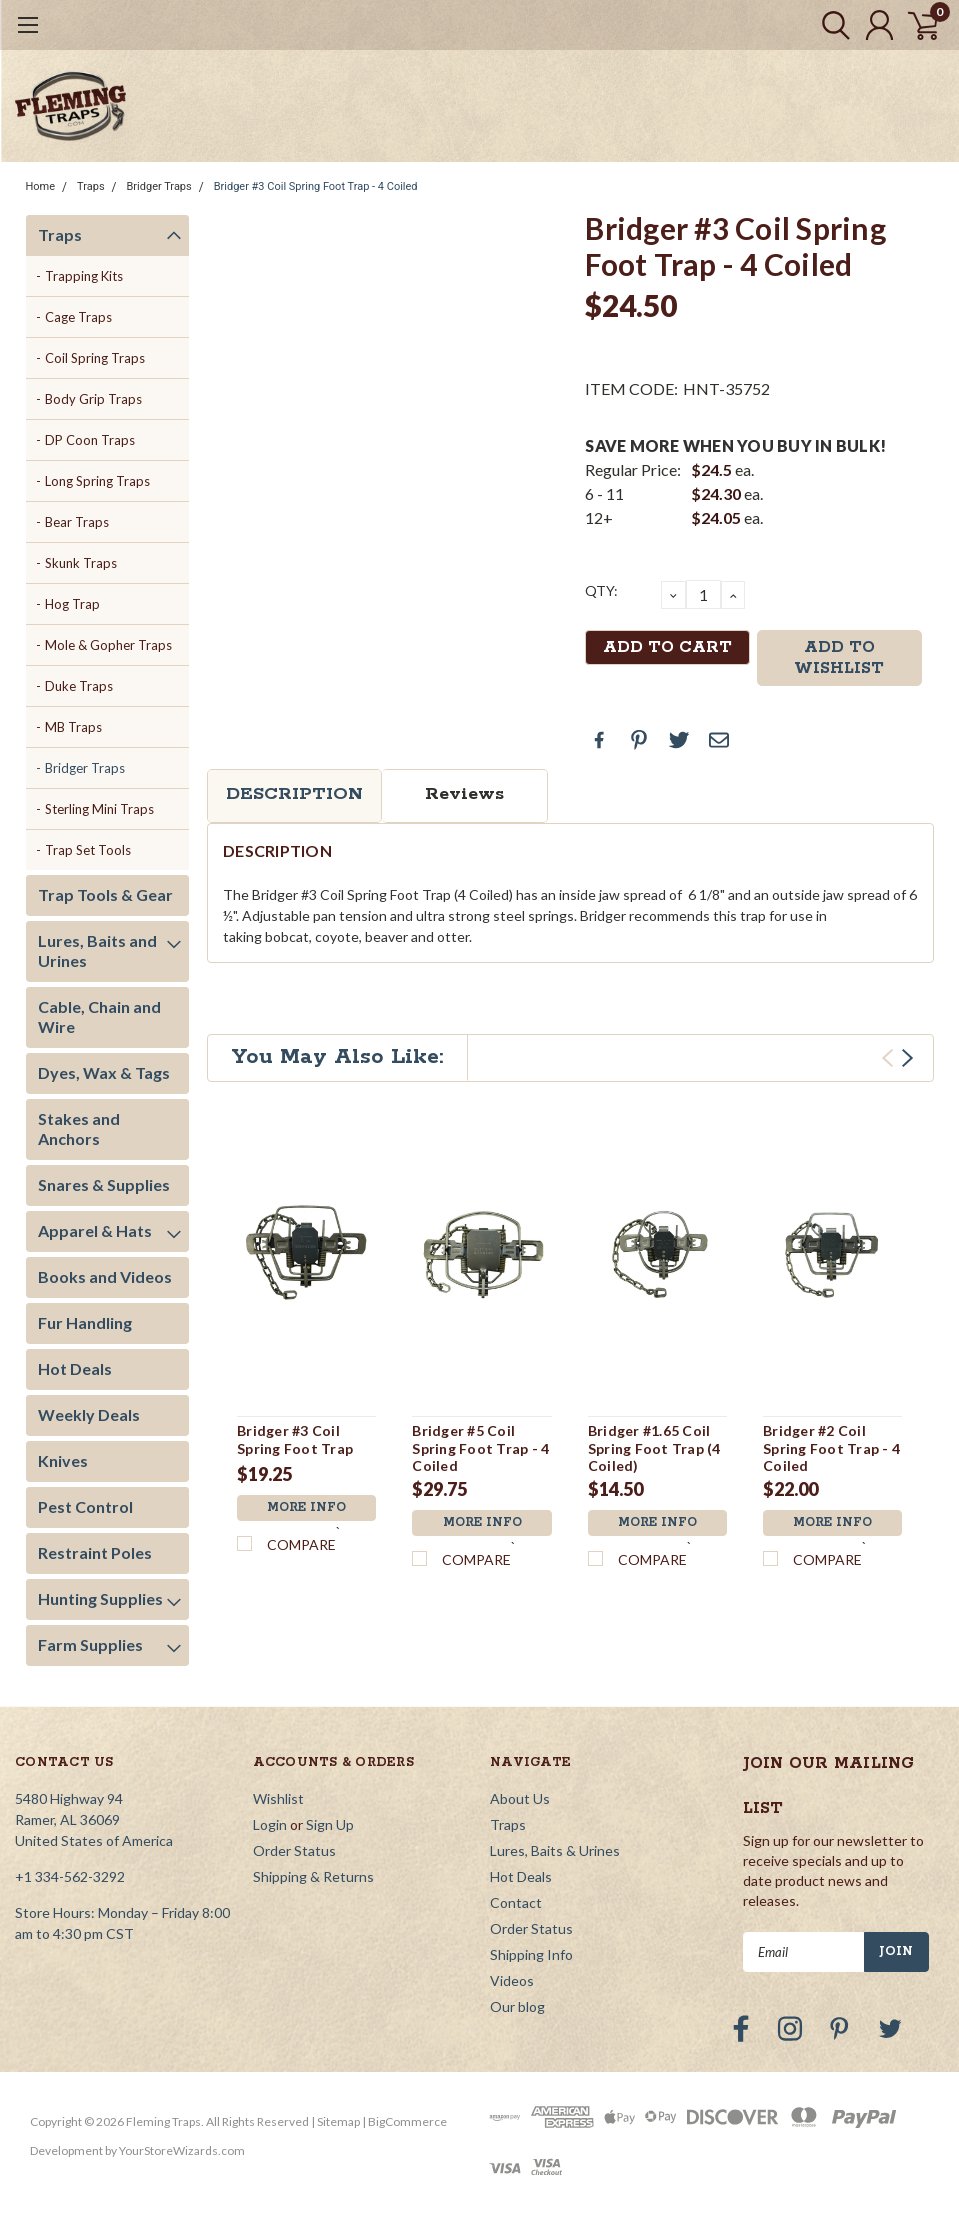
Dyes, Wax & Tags (104, 1072)
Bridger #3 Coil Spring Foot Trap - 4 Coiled (316, 186)
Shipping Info (531, 1954)
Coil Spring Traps (95, 358)
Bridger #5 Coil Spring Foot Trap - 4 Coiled (480, 1448)
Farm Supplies (90, 1644)
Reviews (464, 794)
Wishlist (278, 1798)
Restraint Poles (95, 1552)
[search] (826, 25)
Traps (91, 186)
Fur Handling (85, 1322)
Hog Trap (72, 604)
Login (270, 1824)
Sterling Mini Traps (99, 809)
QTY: (601, 590)
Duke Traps (79, 686)
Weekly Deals (89, 1414)
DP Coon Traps (90, 440)
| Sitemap (335, 2121)
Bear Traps (77, 522)
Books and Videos (105, 1276)
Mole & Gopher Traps (108, 645)
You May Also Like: (337, 1057)
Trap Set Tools (88, 850)
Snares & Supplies (104, 1184)
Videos (512, 1980)
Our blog (517, 2006)
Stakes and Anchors (79, 1128)
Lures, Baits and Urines (97, 950)
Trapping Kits (84, 276)
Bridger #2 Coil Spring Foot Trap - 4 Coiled (831, 1448)
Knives (63, 1460)
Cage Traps (78, 317)
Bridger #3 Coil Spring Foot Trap (295, 1439)
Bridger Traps (159, 186)
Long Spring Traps (97, 481)
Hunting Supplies (100, 1598)
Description (294, 794)
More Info (307, 1507)
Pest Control (85, 1506)
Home (41, 186)
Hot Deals (75, 1368)
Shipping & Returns (313, 1876)
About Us (520, 1798)
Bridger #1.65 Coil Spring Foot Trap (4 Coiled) (654, 1448)
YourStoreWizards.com (182, 2150)
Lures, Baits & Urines (555, 1850)
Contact (516, 1902)
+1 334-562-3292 (70, 1876)
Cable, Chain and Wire (99, 1016)
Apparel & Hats (95, 1230)
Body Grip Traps (93, 399)
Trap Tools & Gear (105, 894)
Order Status (294, 1850)
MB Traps (73, 727)
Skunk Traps (81, 563)
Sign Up (330, 1824)
